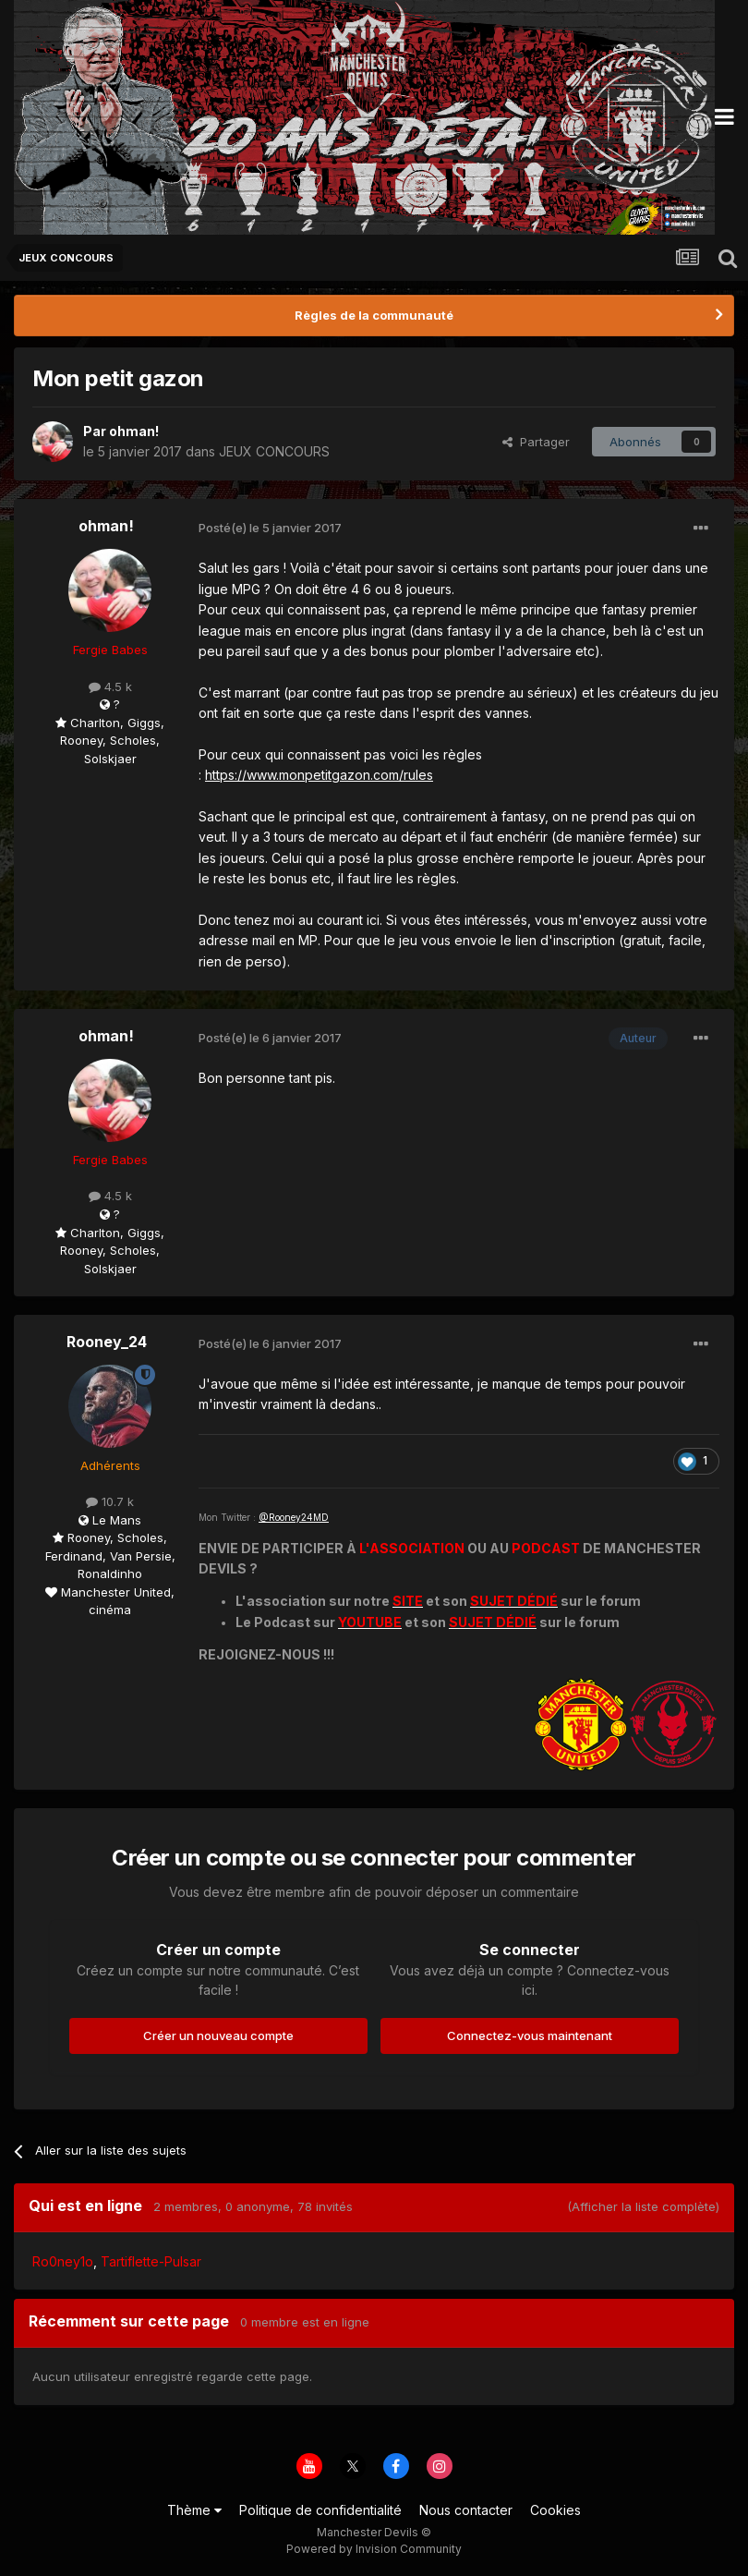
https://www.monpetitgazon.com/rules (319, 775)
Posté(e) (270, 527)
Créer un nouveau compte (218, 2035)
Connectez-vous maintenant (529, 2035)
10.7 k (110, 1501)
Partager (536, 441)
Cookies (555, 2510)
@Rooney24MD (294, 1517)
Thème (194, 2510)
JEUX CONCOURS (274, 451)
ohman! (134, 431)
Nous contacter (466, 2510)
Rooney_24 (106, 1341)
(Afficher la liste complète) (643, 2206)
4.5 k (110, 686)
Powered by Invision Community (374, 2549)
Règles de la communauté (374, 315)
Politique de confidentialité (320, 2510)
